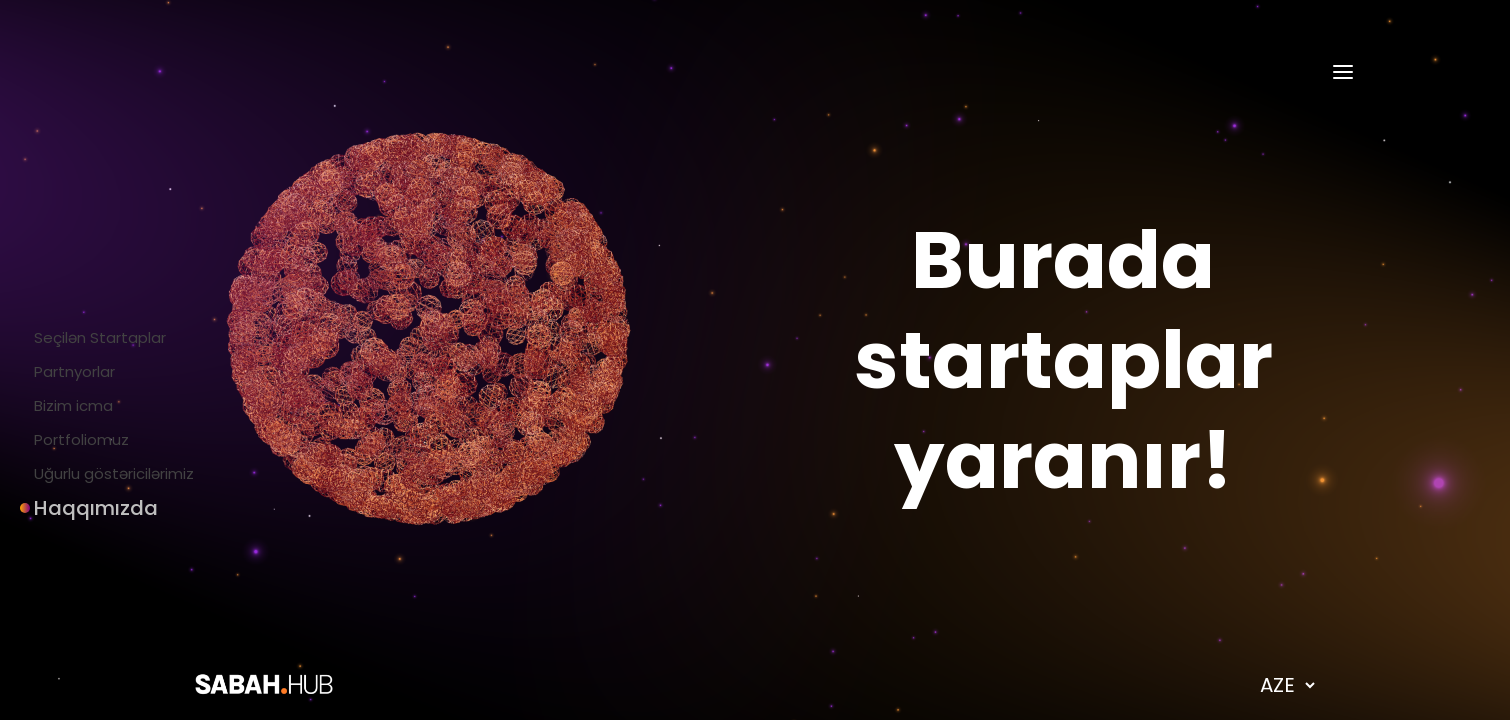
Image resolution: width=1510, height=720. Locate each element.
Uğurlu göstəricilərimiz (107, 473)
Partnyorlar (67, 371)
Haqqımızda (71, 507)
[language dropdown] (1287, 685)
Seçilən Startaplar (93, 337)
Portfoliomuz (74, 439)
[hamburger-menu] (1343, 72)
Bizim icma (66, 405)
